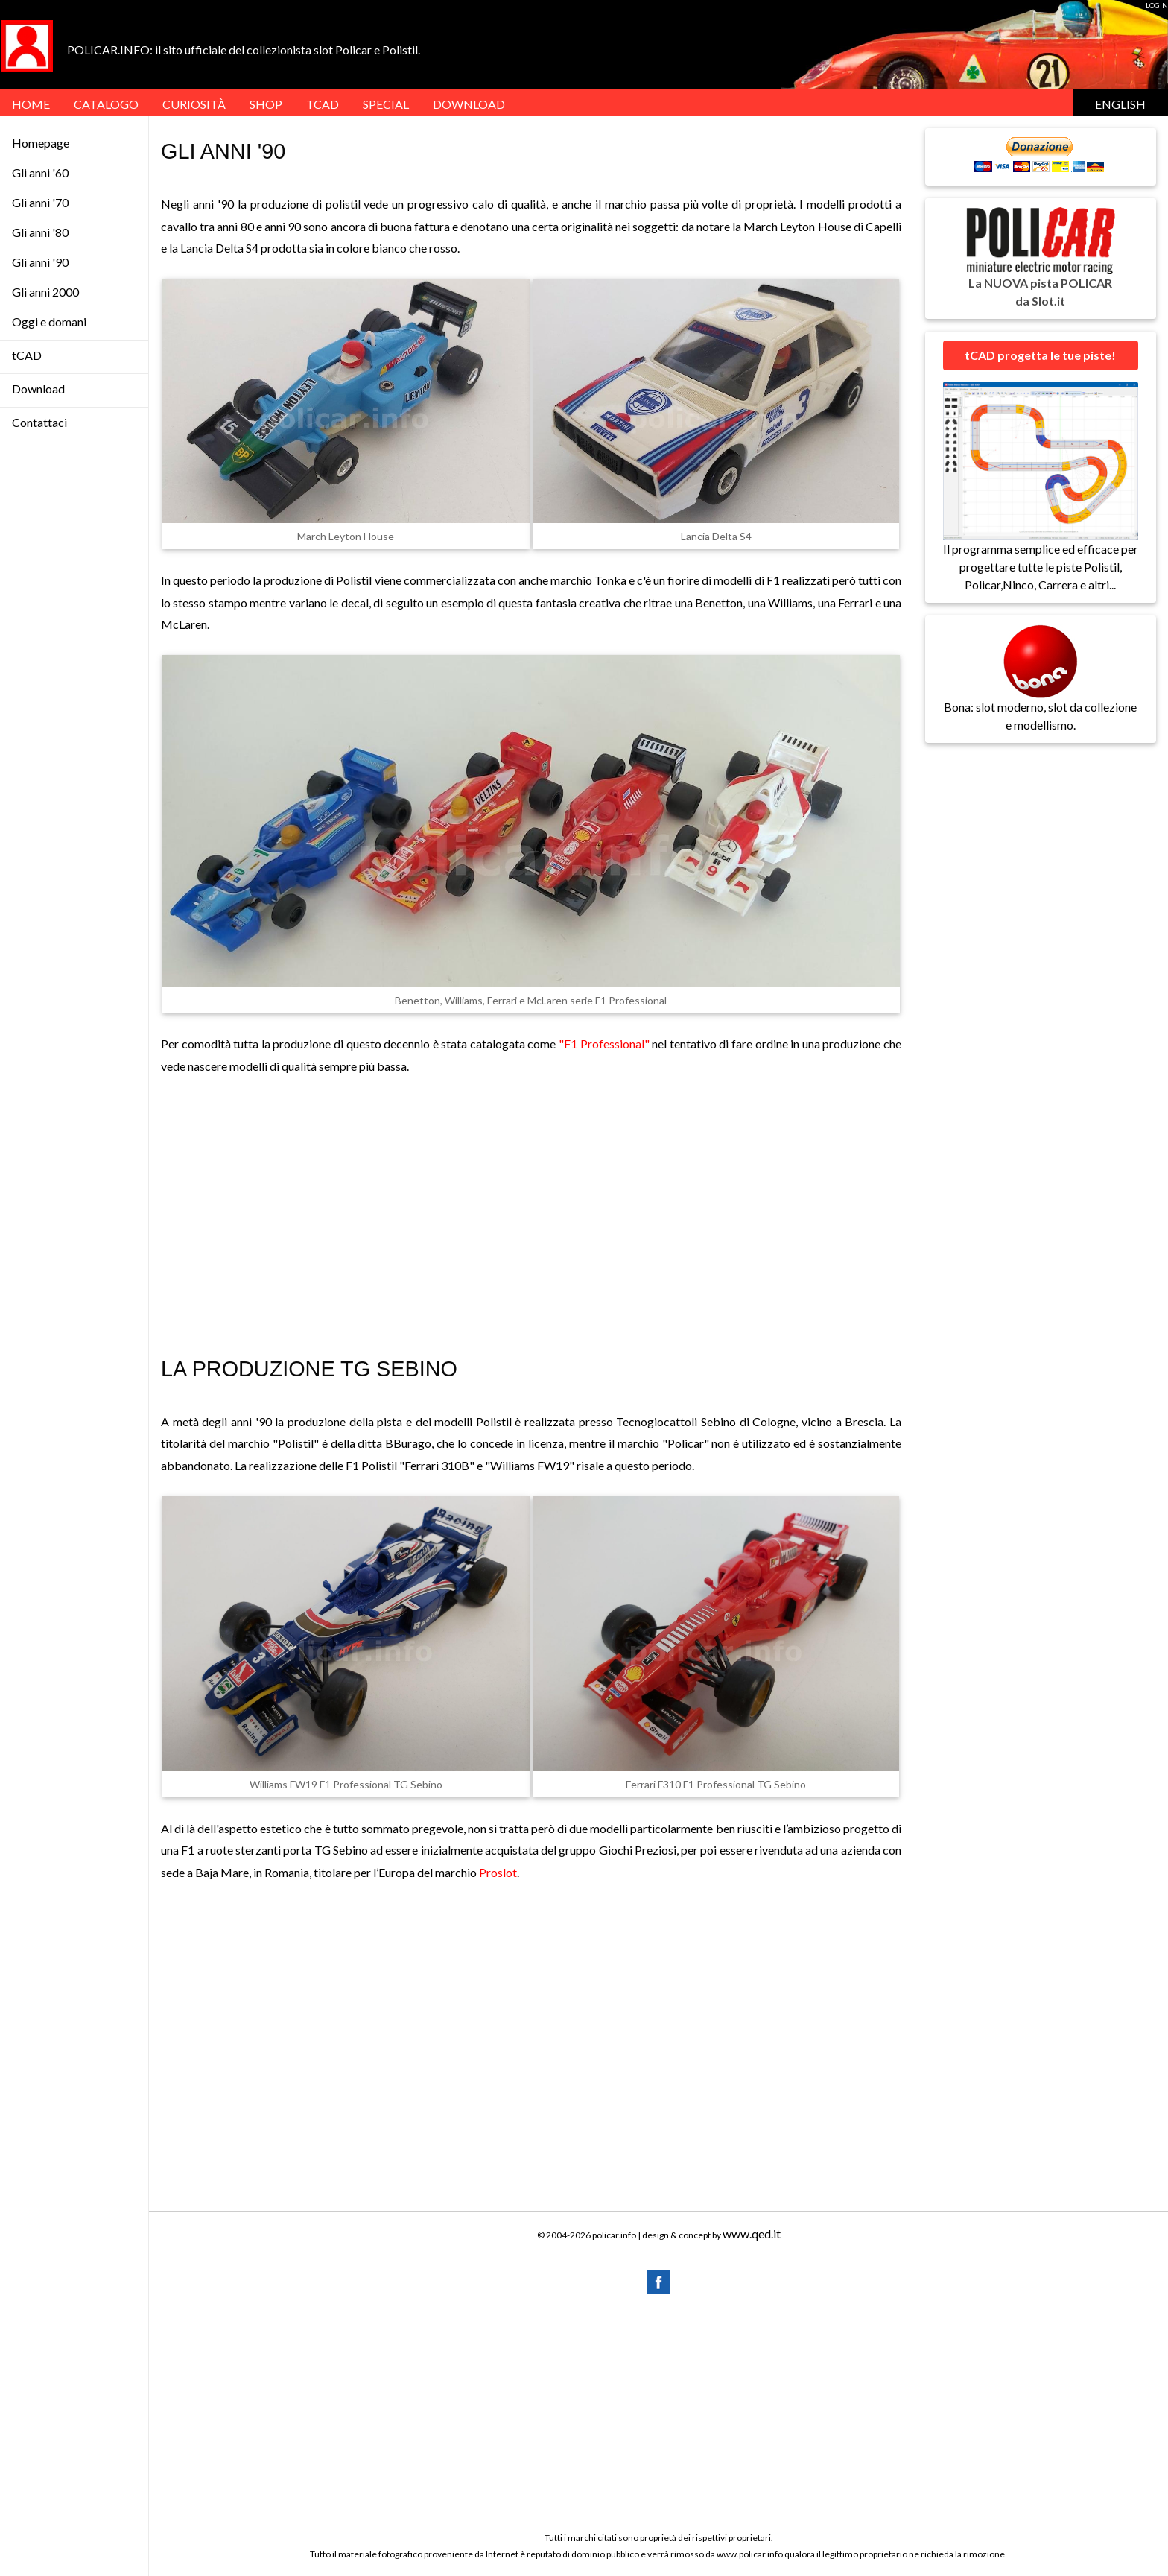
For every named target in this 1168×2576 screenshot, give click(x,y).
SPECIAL (386, 104)
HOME (31, 104)
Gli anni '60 (40, 172)
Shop (266, 104)
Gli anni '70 (40, 202)
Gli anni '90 (40, 262)
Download (38, 389)
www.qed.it (752, 2234)
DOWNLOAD (469, 104)
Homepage (40, 143)
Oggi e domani (49, 321)
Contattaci (39, 422)
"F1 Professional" (604, 1044)
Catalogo (106, 104)
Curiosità (194, 104)
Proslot (498, 1872)
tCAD (322, 104)
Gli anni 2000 (45, 292)
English (1120, 104)
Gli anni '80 (40, 232)
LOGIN (1157, 5)
